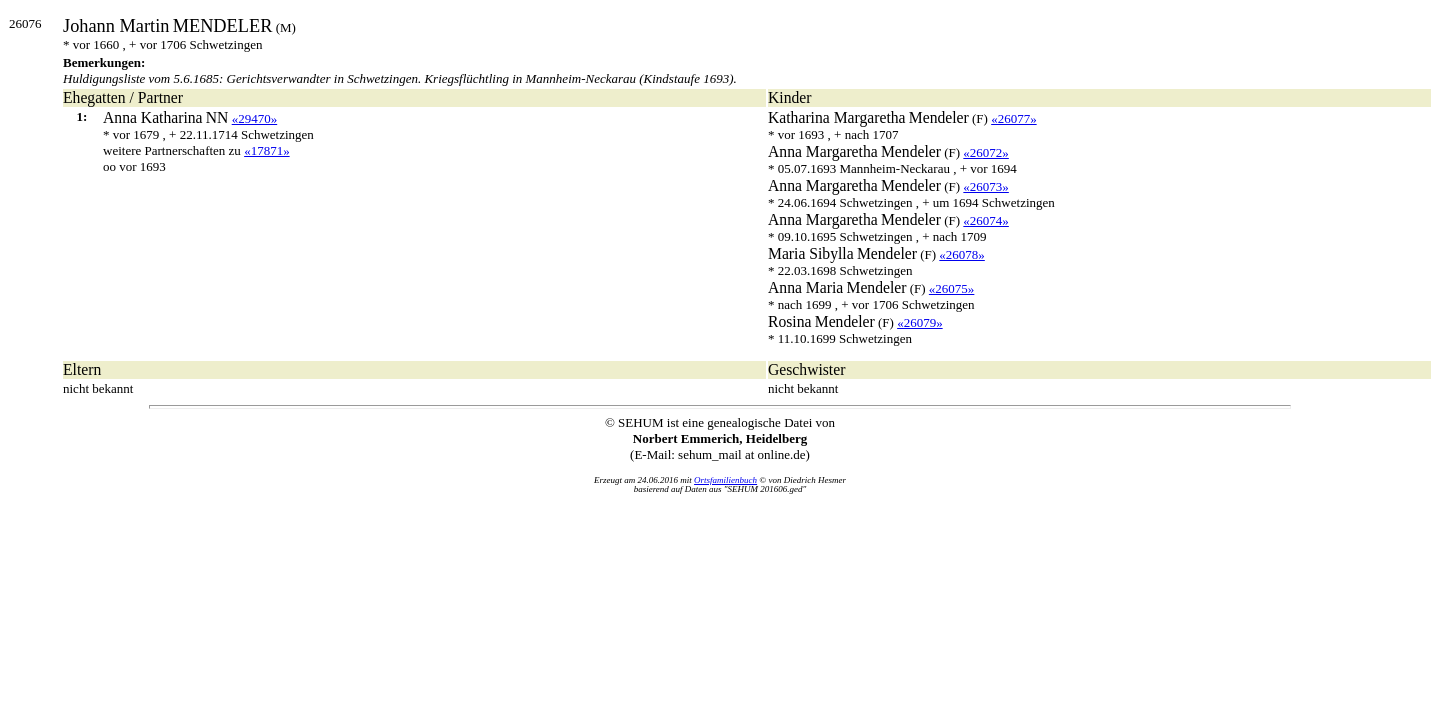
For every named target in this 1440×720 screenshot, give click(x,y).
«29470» (255, 118)
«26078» (962, 254)
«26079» (920, 322)
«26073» (986, 186)
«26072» (986, 152)
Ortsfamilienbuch (725, 480)
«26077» (1014, 118)
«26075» (952, 288)
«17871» (267, 150)
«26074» (986, 220)
